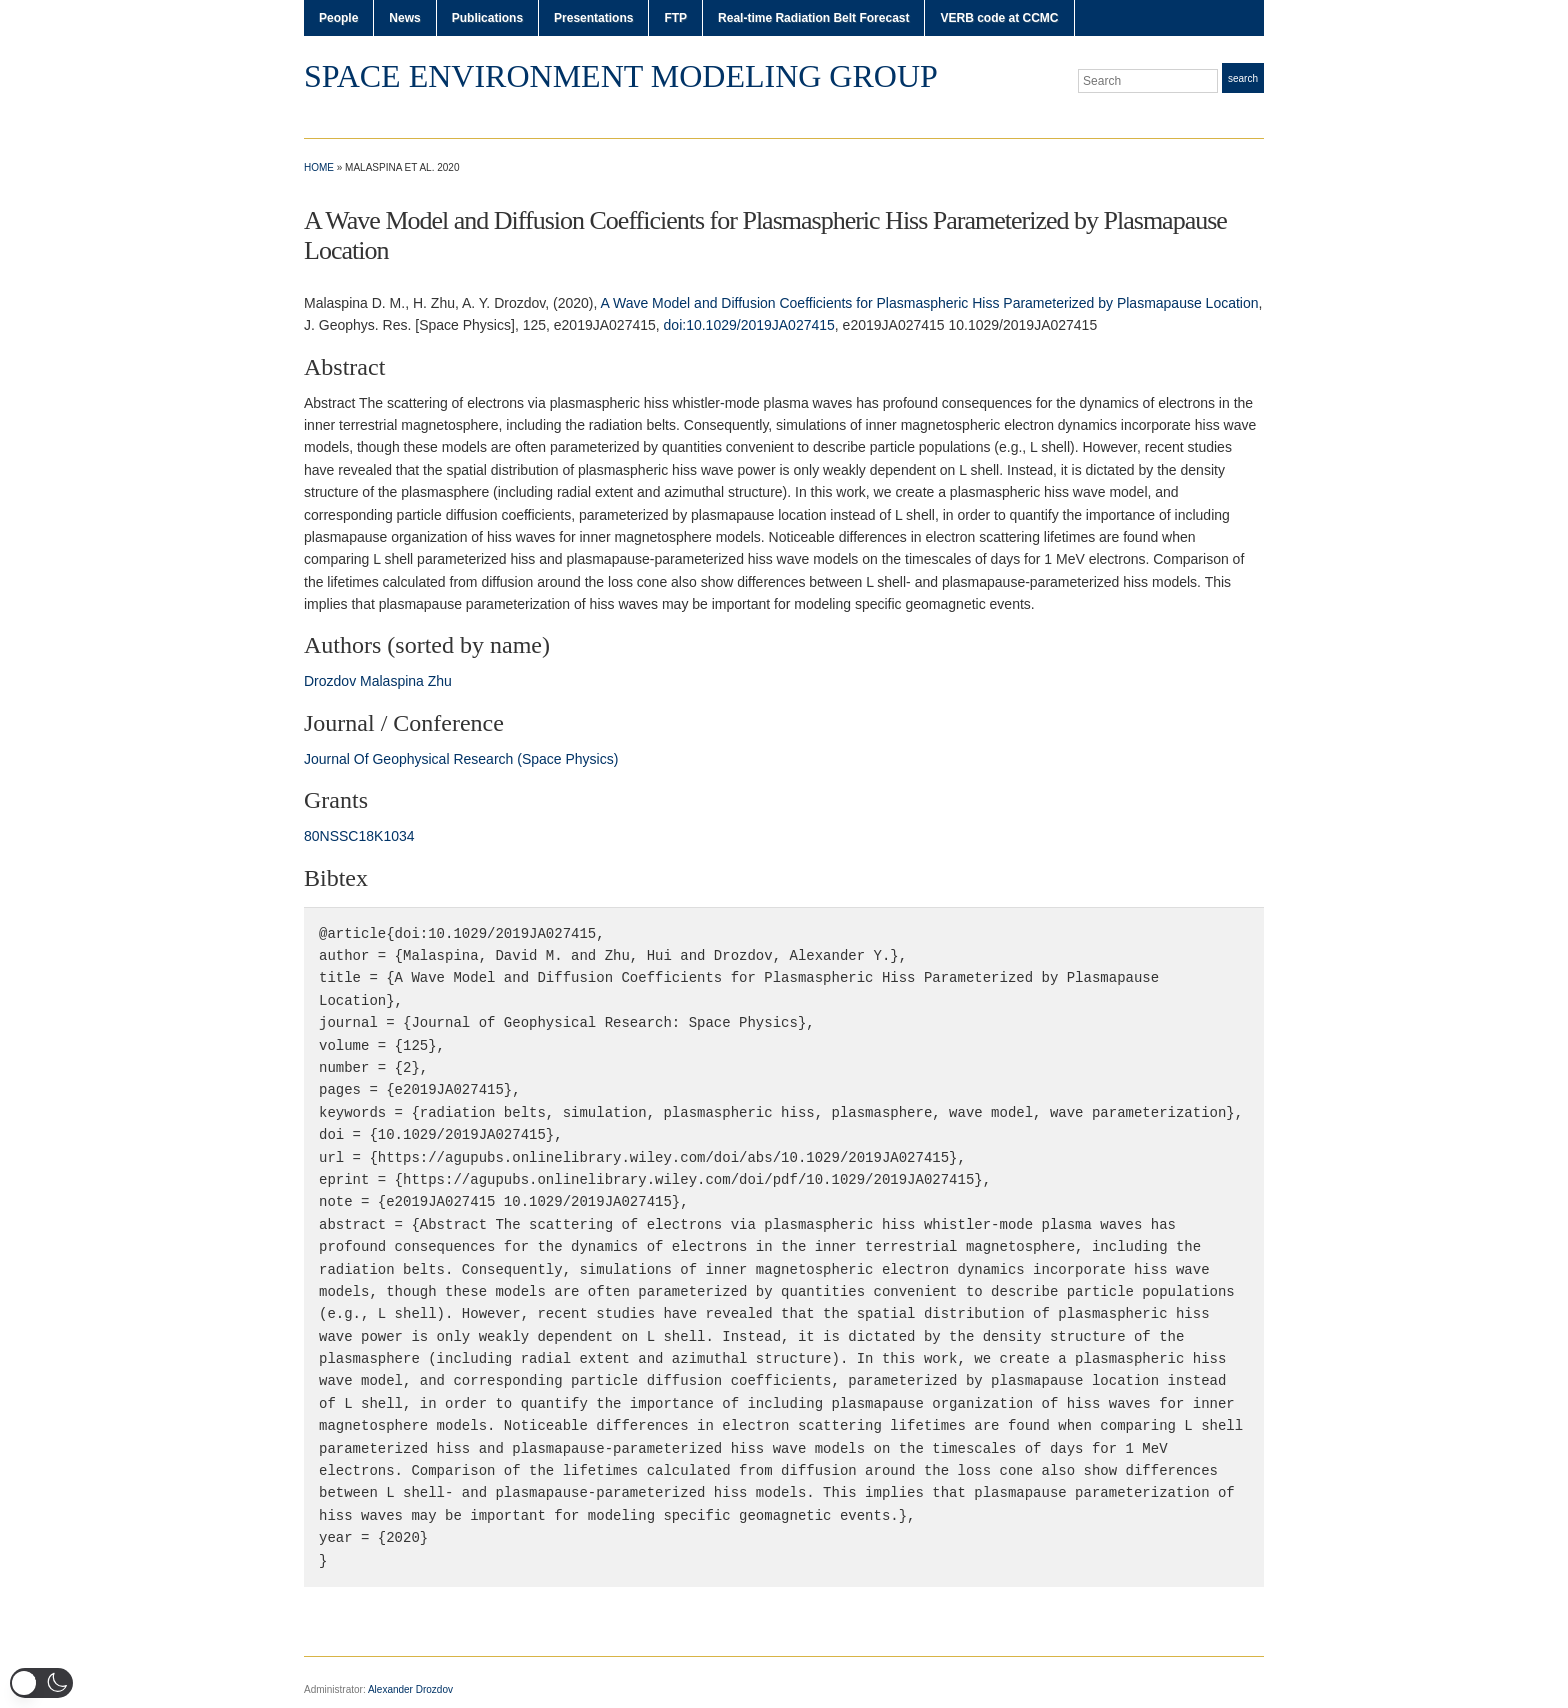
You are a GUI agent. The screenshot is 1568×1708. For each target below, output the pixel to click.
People (338, 18)
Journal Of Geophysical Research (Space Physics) (461, 759)
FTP (675, 18)
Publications (487, 18)
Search (1243, 78)
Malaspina (392, 681)
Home (319, 167)
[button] (41, 1683)
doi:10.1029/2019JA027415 (749, 325)
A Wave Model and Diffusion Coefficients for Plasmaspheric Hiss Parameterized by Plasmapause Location (929, 303)
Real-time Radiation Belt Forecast (813, 18)
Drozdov (330, 681)
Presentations (593, 18)
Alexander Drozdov (410, 1689)
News (404, 18)
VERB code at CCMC (999, 18)
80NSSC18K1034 (359, 836)
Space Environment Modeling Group (621, 76)
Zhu (440, 681)
